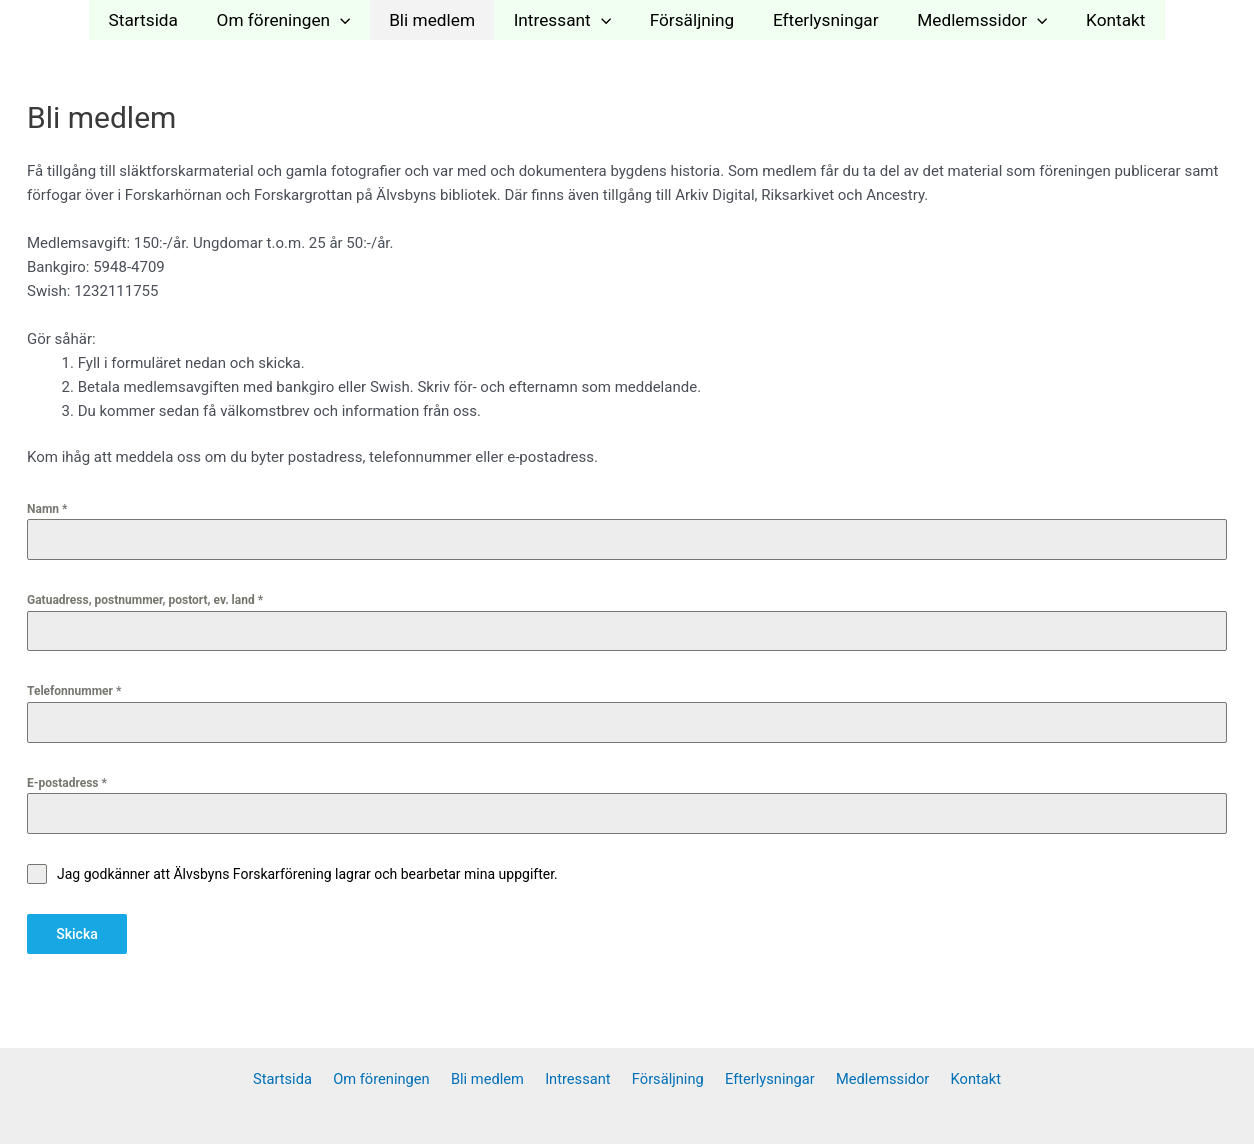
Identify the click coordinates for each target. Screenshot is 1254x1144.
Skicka (77, 934)
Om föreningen (294, 20)
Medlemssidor (972, 20)
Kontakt (1101, 20)
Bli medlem (438, 20)
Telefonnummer (74, 691)
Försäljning (690, 20)
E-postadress (67, 783)
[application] (350, 20)
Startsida (157, 20)
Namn (47, 509)
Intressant (564, 20)
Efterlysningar (820, 20)
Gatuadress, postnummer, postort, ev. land (145, 600)
